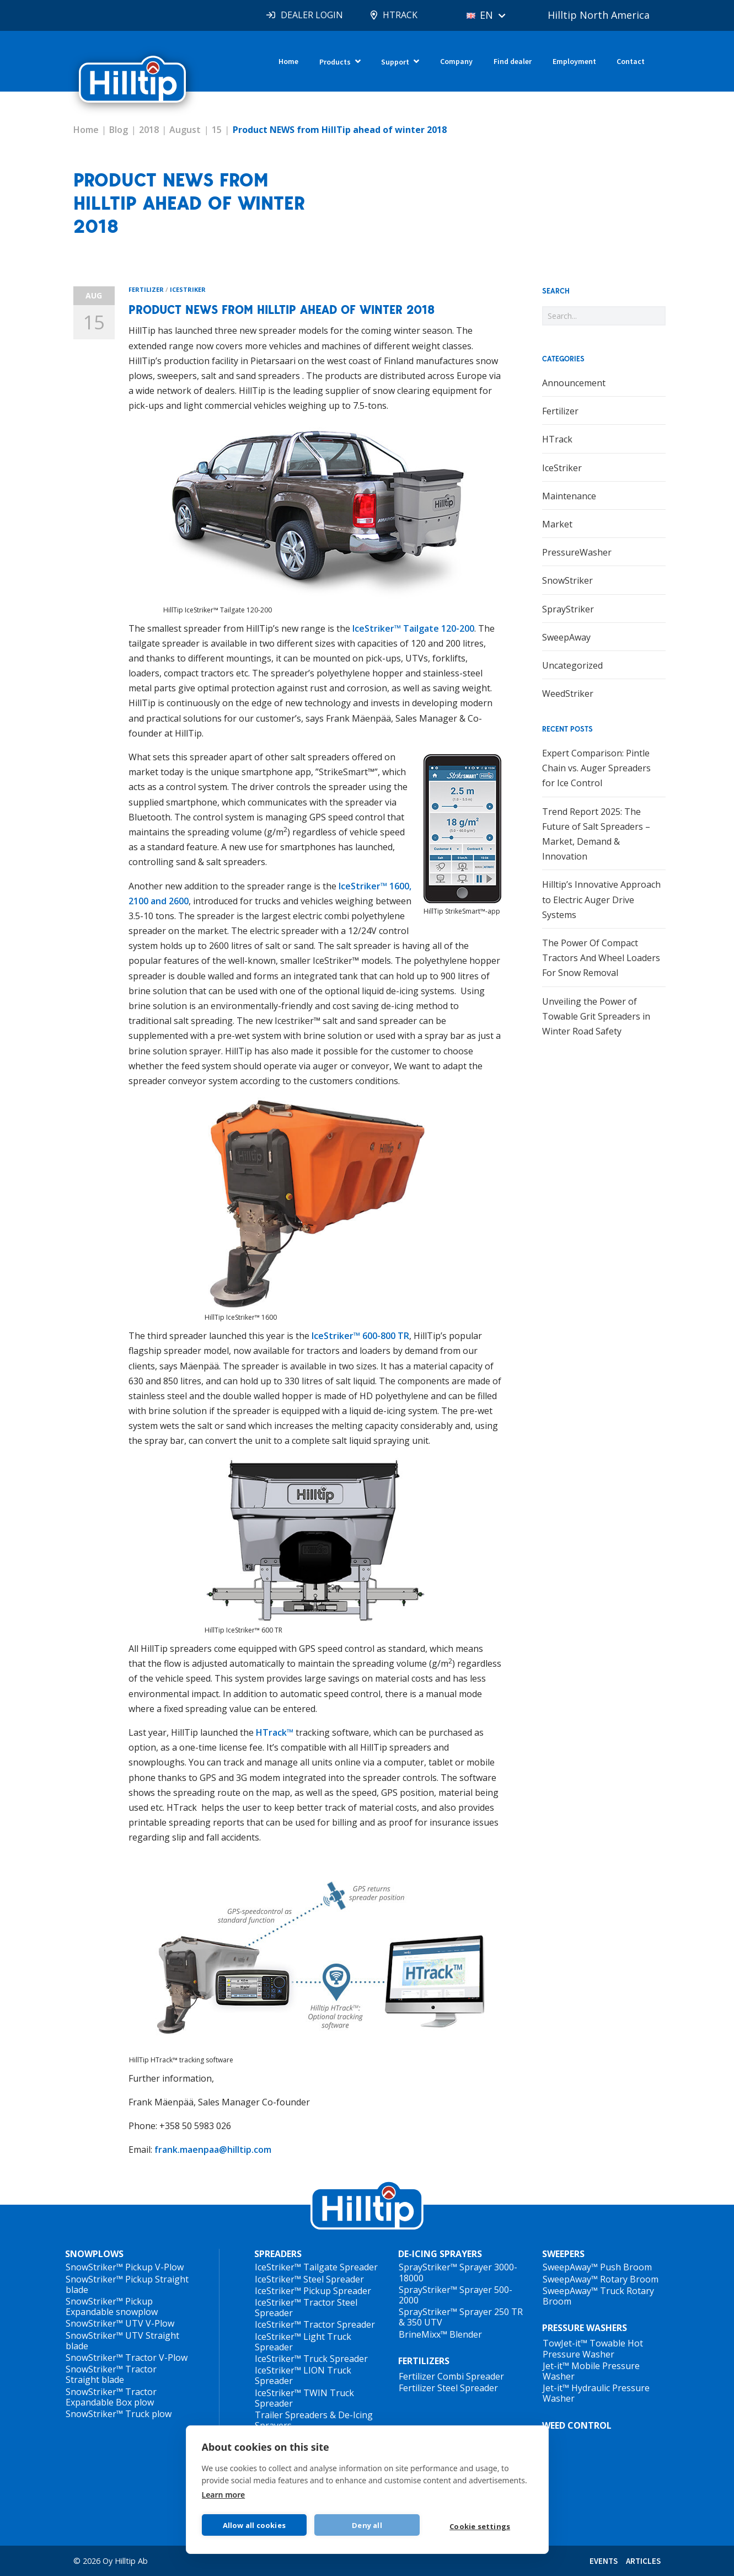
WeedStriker (567, 693)
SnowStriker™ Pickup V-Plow (125, 2267)
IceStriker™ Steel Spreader (309, 2279)
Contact (631, 61)
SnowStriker (567, 580)
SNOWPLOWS (94, 2254)
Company (456, 61)
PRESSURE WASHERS (584, 2328)
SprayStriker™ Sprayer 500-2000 (455, 2295)
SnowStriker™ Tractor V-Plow (126, 2357)
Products (335, 62)
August (185, 130)
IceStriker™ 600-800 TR (360, 1336)
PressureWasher (577, 552)
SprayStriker (568, 609)
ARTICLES (643, 2561)
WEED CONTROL (577, 2425)
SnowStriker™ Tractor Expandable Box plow (111, 2397)
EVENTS (604, 2561)
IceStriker (188, 289)
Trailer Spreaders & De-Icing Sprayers (314, 2420)
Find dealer (513, 61)
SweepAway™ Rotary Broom (600, 2279)
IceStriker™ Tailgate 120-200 (413, 628)
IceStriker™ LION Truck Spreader (303, 2375)
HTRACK (400, 15)
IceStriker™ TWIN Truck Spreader (304, 2398)
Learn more (223, 2494)
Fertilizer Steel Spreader (448, 2388)
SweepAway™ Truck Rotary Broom (598, 2296)
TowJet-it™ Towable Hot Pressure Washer (593, 2348)
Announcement (574, 383)
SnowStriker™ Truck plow (119, 2414)
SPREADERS (278, 2254)
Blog (118, 130)
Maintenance (569, 496)
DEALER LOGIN (312, 15)
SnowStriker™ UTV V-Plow (120, 2323)
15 (217, 130)
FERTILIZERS (423, 2361)
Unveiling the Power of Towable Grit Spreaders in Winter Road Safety (596, 1016)
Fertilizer (146, 289)
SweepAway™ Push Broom (597, 2267)
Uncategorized (572, 665)
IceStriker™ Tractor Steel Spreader (306, 2307)
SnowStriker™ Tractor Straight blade (111, 2374)
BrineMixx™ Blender (440, 2334)
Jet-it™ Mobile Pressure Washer (591, 2371)
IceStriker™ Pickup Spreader (313, 2291)
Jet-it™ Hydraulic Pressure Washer (596, 2393)
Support (395, 62)
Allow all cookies (254, 2525)
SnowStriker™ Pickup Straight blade (127, 2284)
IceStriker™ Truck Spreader (311, 2359)
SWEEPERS (563, 2254)
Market (557, 524)
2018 (149, 130)
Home (288, 61)
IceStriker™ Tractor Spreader (315, 2324)
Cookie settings (479, 2526)
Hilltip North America (599, 15)
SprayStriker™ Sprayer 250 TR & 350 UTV (461, 2317)
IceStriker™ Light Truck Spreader (303, 2341)
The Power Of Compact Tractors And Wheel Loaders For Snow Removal (601, 958)
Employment (574, 61)
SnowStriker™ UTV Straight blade (122, 2340)
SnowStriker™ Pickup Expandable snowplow (112, 2306)
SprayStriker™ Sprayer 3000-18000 (458, 2272)
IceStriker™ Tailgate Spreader (316, 2267)
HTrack (557, 439)
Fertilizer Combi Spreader (451, 2376)
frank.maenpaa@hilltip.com (212, 2149)
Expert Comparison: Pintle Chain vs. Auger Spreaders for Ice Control (596, 768)
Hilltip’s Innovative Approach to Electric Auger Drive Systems (601, 899)
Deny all (367, 2525)
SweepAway (566, 637)
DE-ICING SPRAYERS (440, 2254)
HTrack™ (274, 1732)
